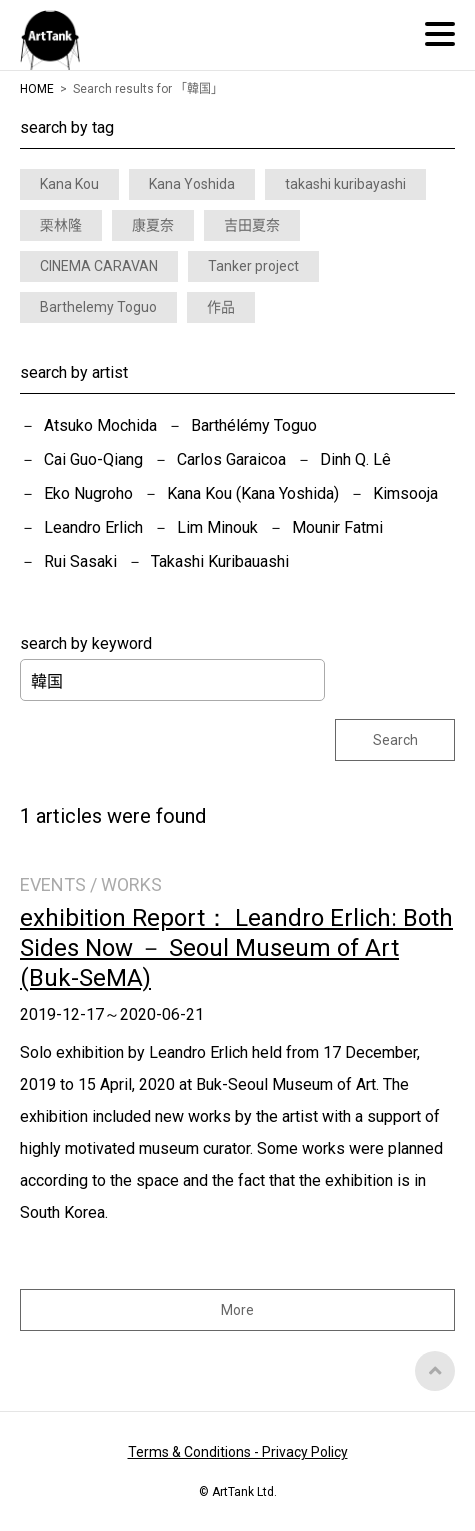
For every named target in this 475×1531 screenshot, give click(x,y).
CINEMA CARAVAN (99, 266)
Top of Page (435, 1371)
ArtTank (50, 40)
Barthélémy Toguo (254, 425)
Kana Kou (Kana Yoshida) (253, 493)
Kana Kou (69, 184)
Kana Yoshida (192, 184)
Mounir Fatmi (337, 527)
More (237, 1310)
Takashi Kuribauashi (220, 561)
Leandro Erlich (93, 527)
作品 (221, 307)
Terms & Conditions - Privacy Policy (238, 1452)
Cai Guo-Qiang (93, 459)
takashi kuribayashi (345, 184)
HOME (37, 89)
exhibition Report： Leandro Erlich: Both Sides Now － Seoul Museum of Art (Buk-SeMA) (236, 948)
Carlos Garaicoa (231, 459)
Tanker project (253, 266)
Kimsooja (405, 493)
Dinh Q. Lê (355, 459)
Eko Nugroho (88, 493)
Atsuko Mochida (100, 425)
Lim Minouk (217, 527)
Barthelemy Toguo (98, 307)
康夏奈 (153, 225)
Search (395, 740)
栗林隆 (61, 225)
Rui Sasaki (80, 561)
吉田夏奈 (252, 225)
